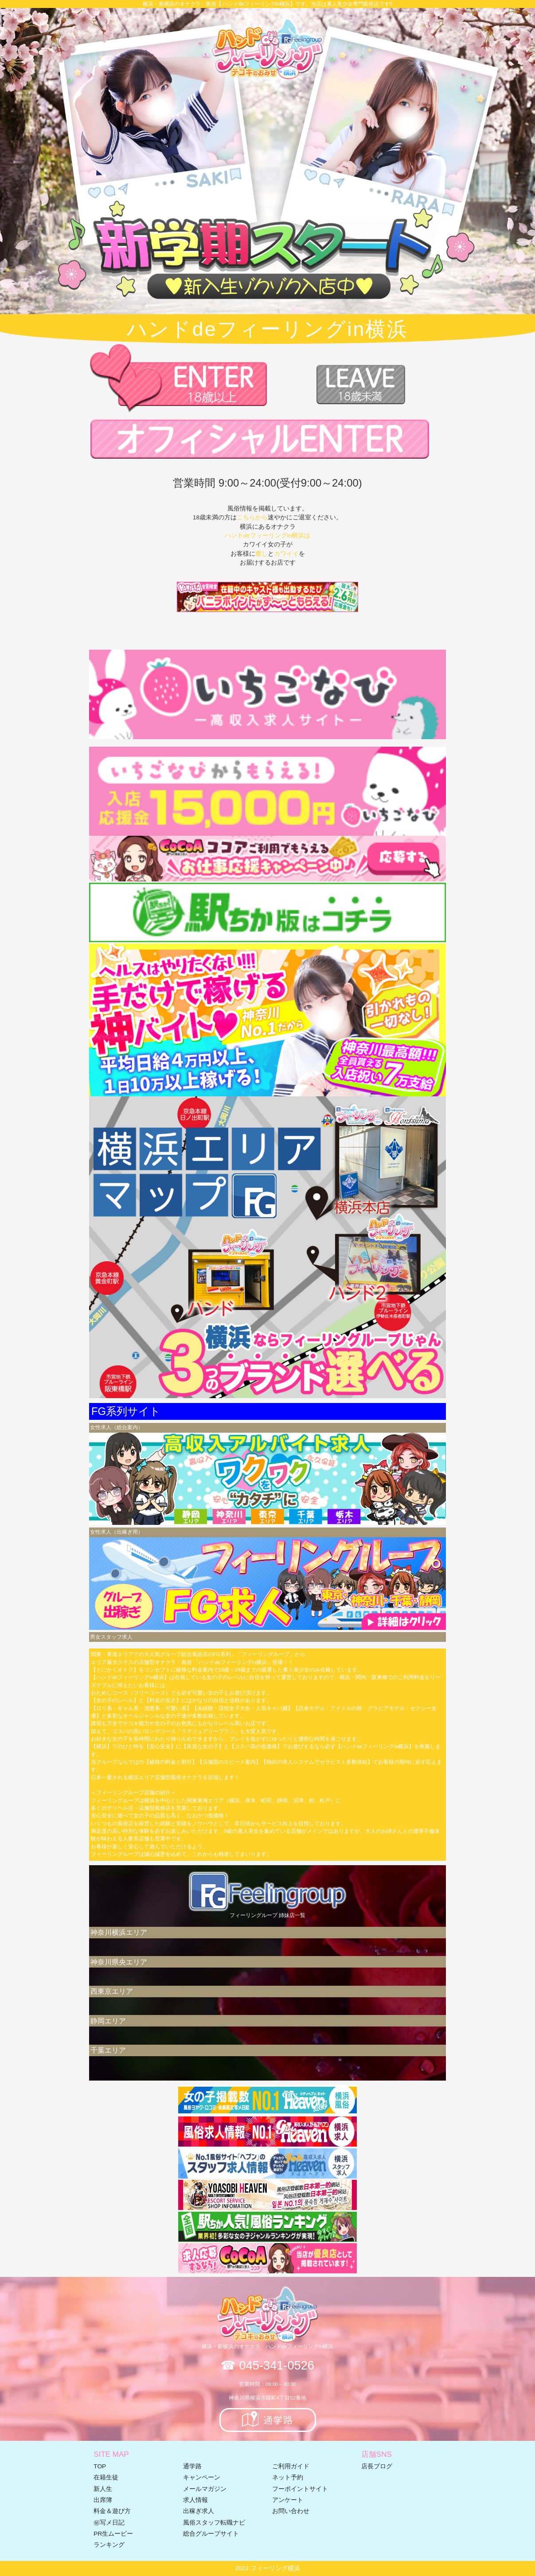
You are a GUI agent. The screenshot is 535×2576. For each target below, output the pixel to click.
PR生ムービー (113, 2533)
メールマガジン (204, 2489)
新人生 (103, 2489)
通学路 (192, 2466)
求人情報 (195, 2500)
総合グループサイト (211, 2533)
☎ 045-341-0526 (267, 2365)
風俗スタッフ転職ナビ (214, 2522)
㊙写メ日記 (109, 2522)
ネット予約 (287, 2477)
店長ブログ (376, 2466)
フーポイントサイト (300, 2489)
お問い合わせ (290, 2511)
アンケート (287, 2500)
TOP (100, 2466)
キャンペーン (201, 2477)
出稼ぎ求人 (198, 2511)
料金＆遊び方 (112, 2511)
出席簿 (103, 2500)
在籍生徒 (106, 2477)
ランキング (109, 2544)
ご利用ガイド (290, 2466)
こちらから (252, 517)
